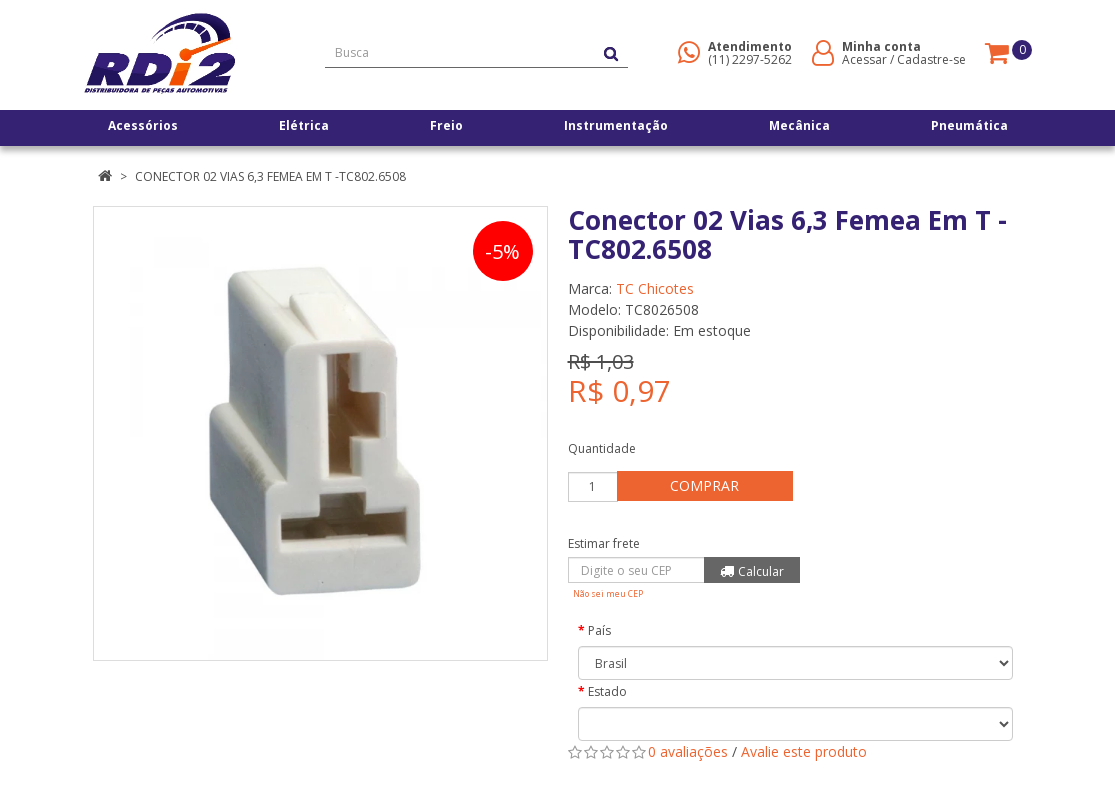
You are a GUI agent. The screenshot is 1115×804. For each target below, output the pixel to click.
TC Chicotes (655, 288)
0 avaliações (688, 751)
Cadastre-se (931, 59)
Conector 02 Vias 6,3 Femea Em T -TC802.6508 (270, 176)
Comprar (706, 485)
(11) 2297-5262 (750, 59)
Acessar (864, 59)
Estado (607, 691)
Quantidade (602, 448)
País (599, 630)
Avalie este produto (804, 751)
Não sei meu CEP (608, 593)
